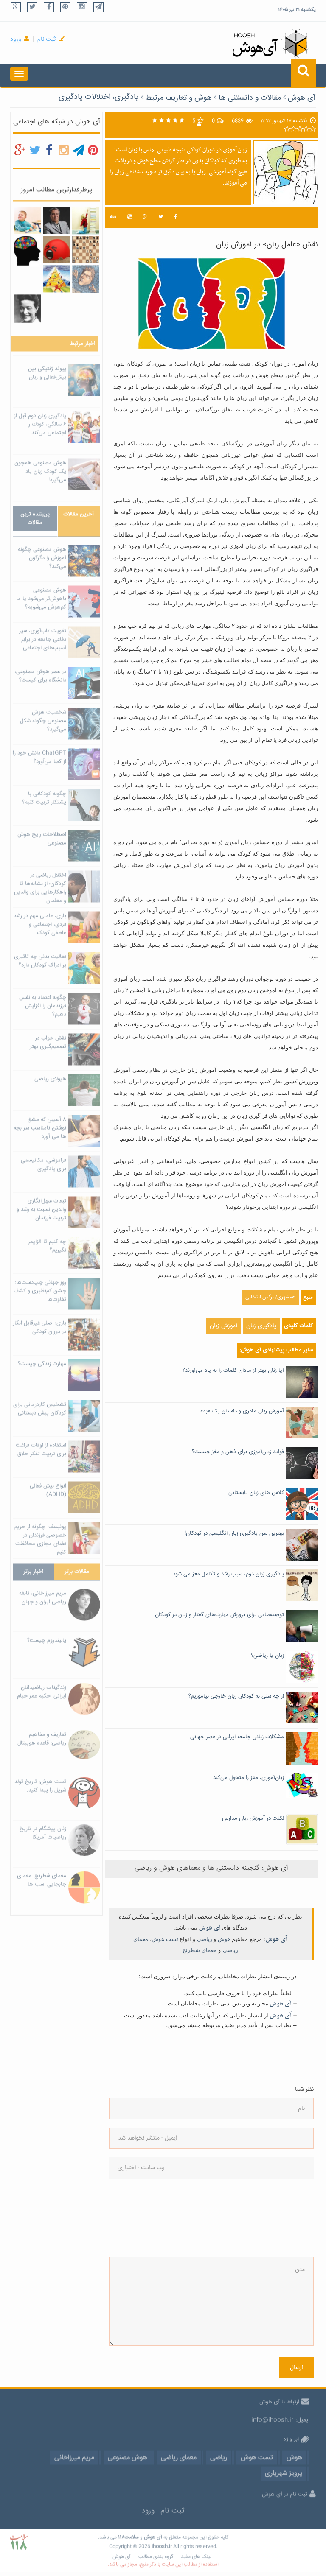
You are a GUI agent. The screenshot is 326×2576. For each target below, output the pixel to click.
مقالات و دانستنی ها (250, 98)
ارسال (296, 2367)
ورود (15, 39)
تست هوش (165, 1939)
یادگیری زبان (261, 1326)
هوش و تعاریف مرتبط (179, 98)
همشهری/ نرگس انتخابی (270, 1297)
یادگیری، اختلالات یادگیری (99, 97)
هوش (224, 1939)
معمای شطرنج (199, 1950)
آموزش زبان (223, 1326)
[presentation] (144, 2217)
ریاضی (204, 1939)
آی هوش (302, 98)
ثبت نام (46, 39)
